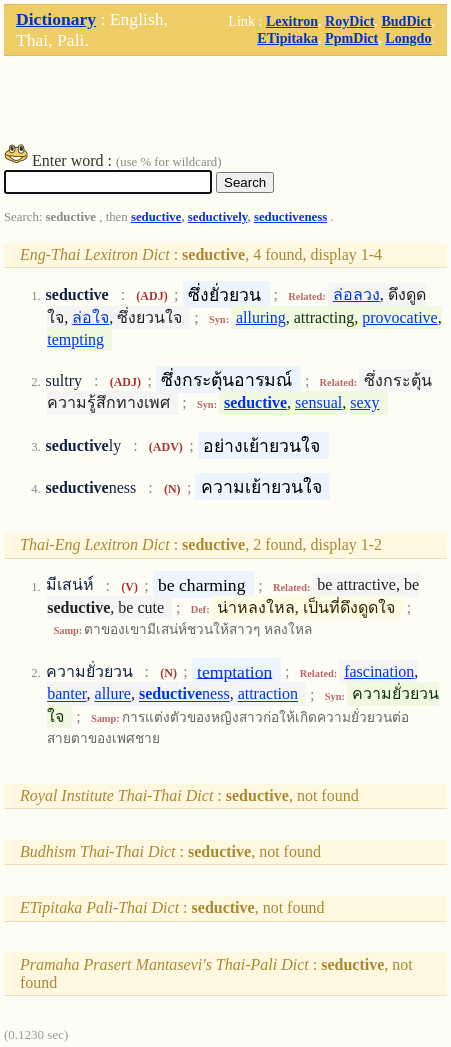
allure (113, 694)
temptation (234, 671)
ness (184, 694)
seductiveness (290, 217)
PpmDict (351, 38)
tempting (75, 339)
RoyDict (349, 21)
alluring (261, 317)
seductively (218, 217)
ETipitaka (287, 38)
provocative (400, 317)
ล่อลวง (356, 294)
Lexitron (292, 21)
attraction (268, 694)
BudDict (406, 21)
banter (66, 694)
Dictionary (56, 19)
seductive (156, 217)
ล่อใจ (90, 317)
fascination (379, 671)
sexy (364, 402)
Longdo (408, 38)
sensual (318, 402)
